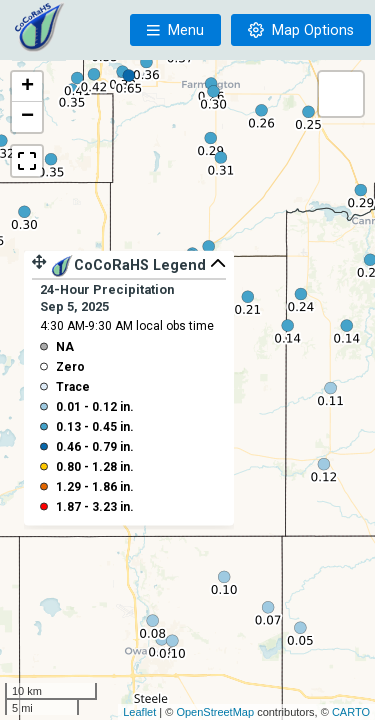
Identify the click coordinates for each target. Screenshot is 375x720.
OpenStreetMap (215, 712)
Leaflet (139, 712)
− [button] (27, 117)
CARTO (351, 712)
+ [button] (27, 87)
